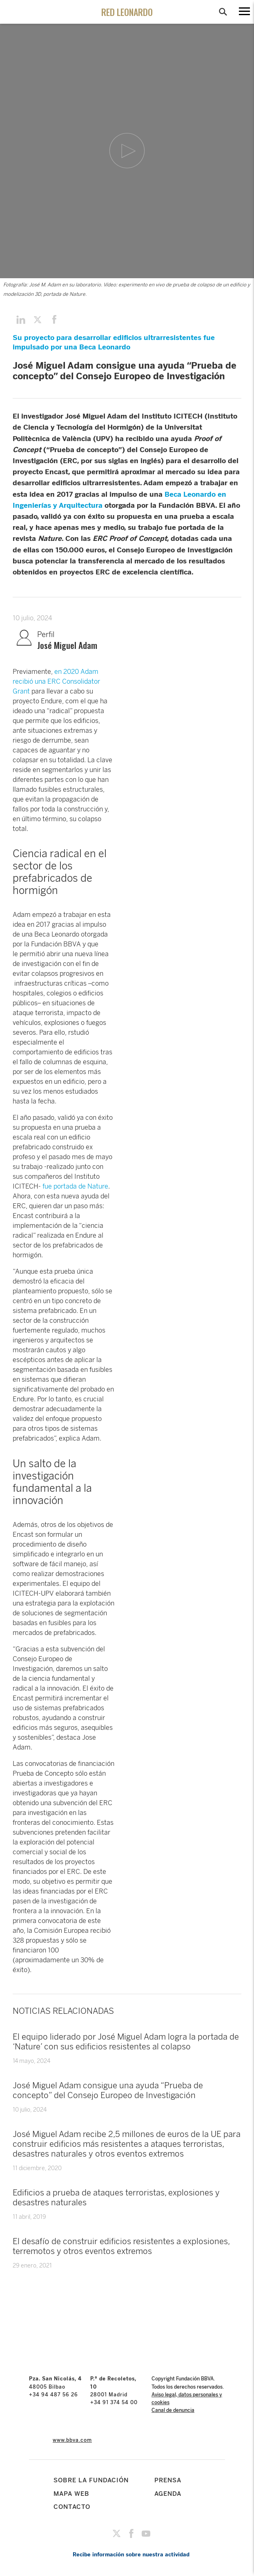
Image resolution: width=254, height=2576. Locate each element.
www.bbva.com (72, 2440)
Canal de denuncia (173, 2410)
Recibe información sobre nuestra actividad (131, 2554)
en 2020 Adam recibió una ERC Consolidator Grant (56, 681)
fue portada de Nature (75, 1186)
